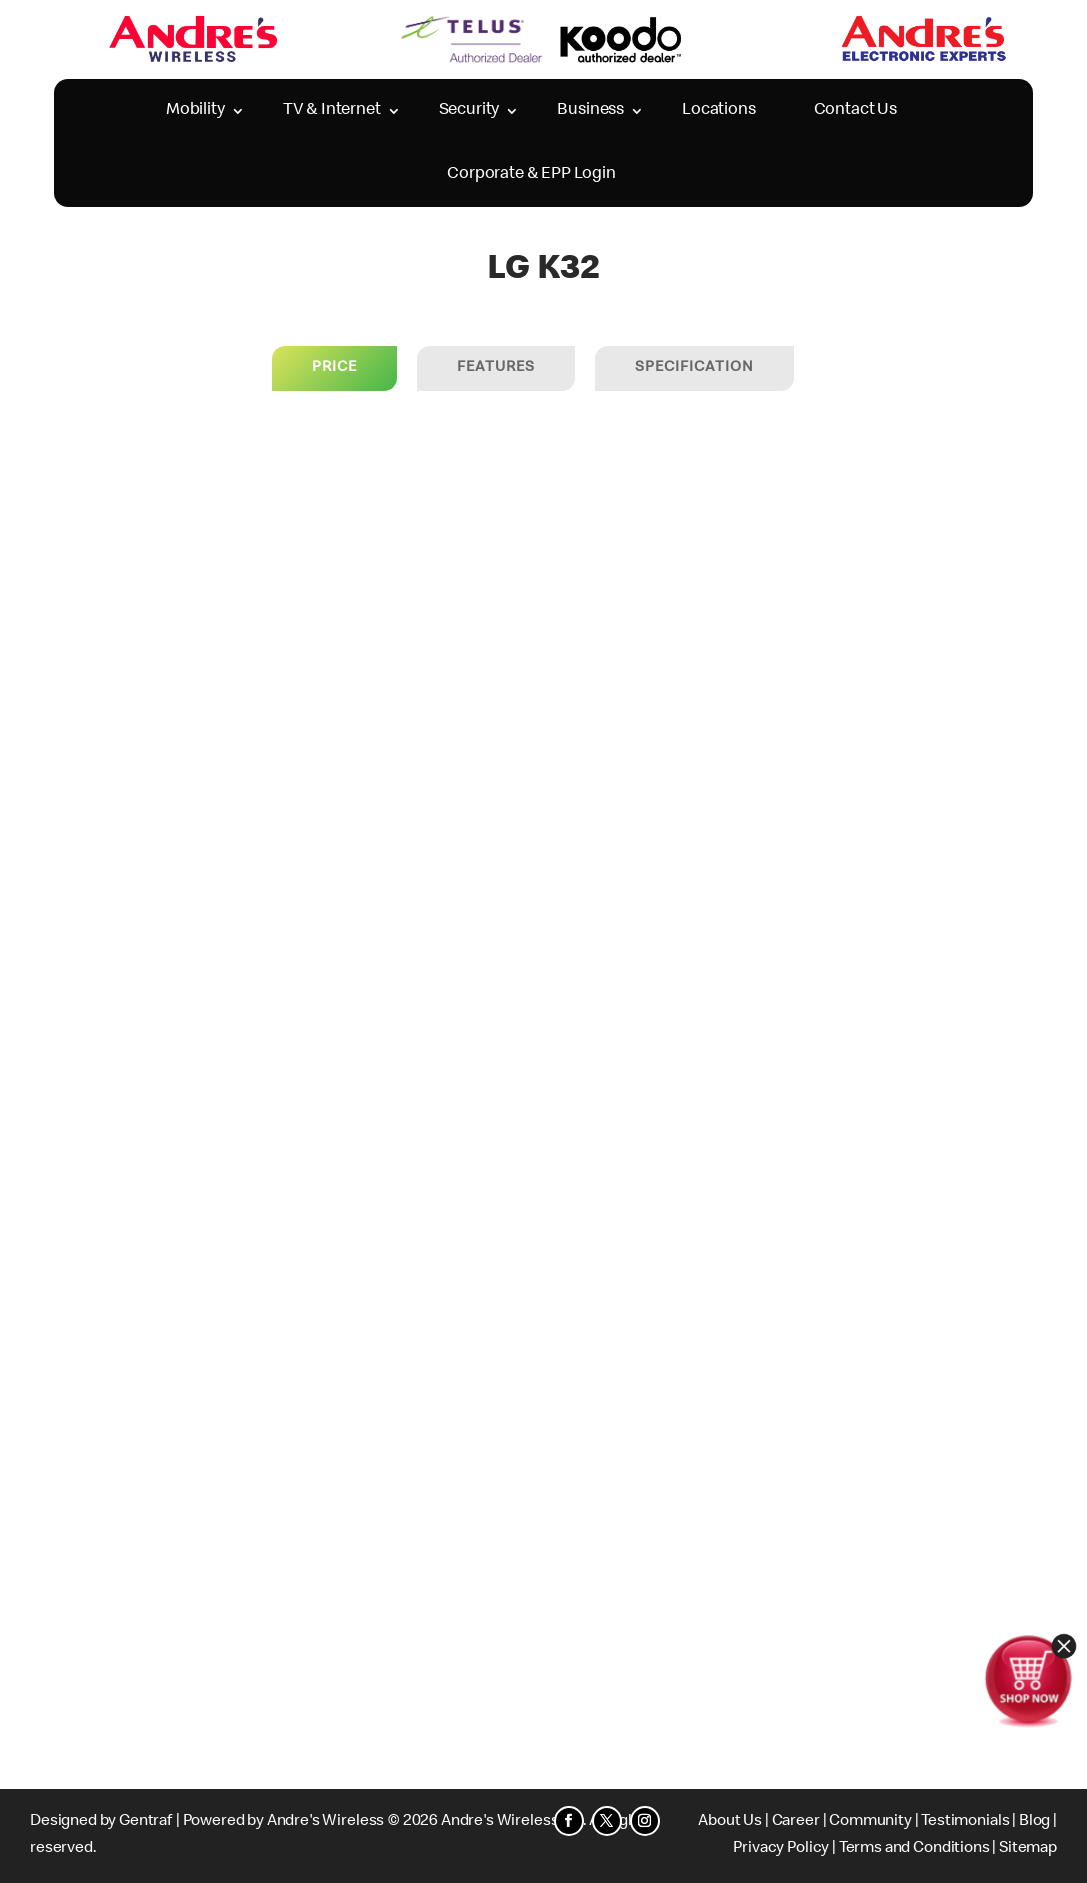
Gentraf (146, 1822)
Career (796, 1822)
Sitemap (1028, 1849)
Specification (694, 368)
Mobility (195, 110)
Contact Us (855, 110)
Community (870, 1822)
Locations (719, 110)
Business (590, 110)
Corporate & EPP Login (531, 174)
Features (496, 368)
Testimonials (965, 1822)
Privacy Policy (781, 1849)
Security (469, 110)
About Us (730, 1822)
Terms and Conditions (914, 1849)
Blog (1034, 1822)
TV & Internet (332, 110)
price (334, 368)
